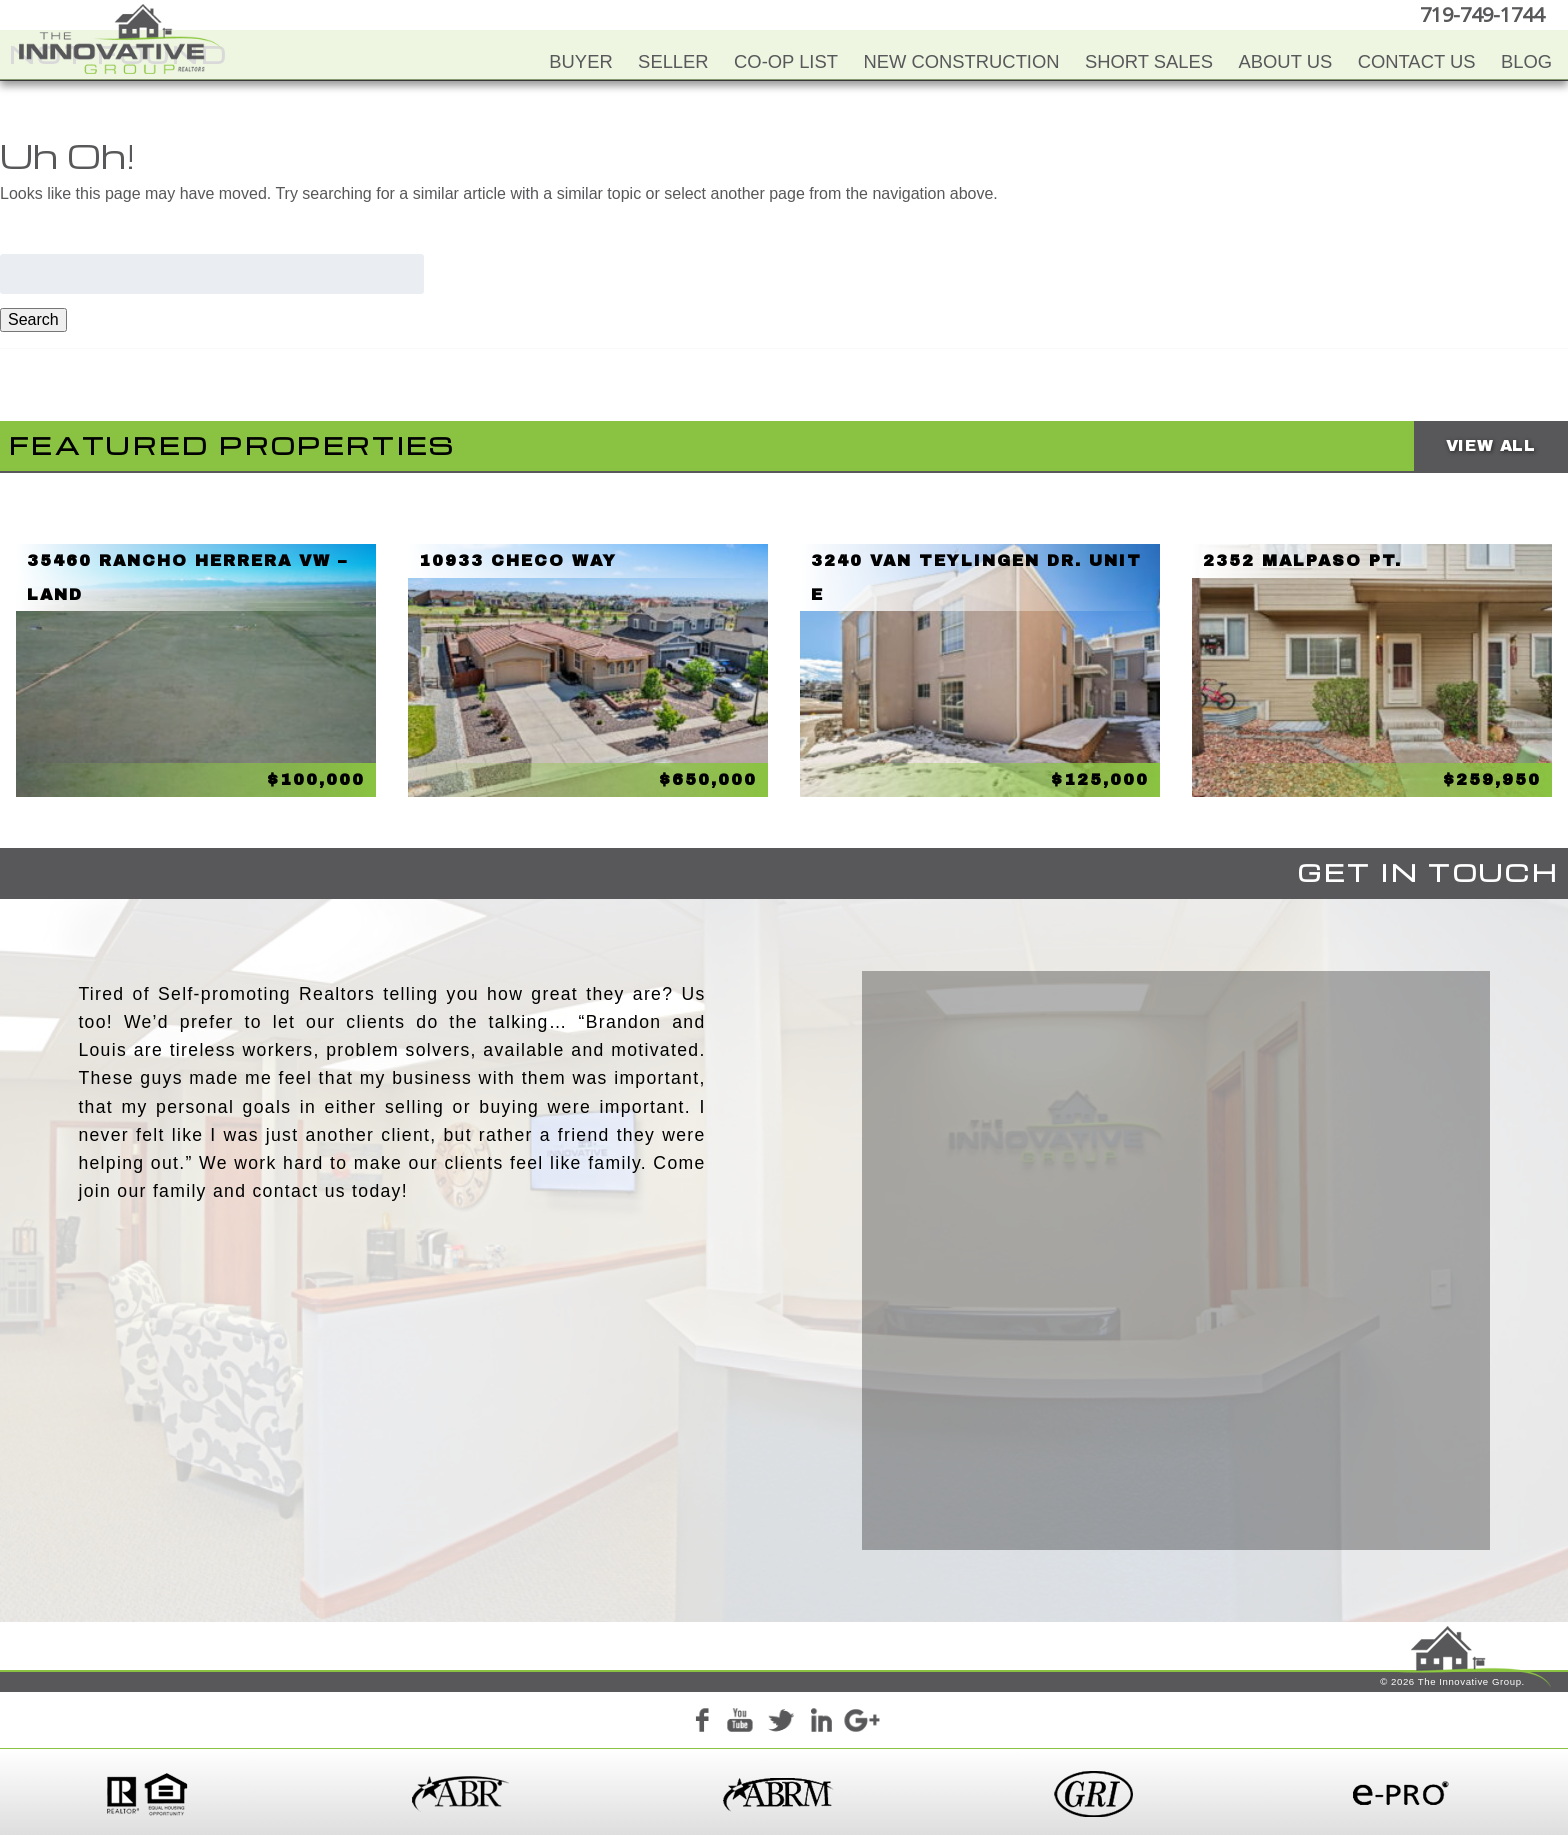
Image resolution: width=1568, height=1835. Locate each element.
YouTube (741, 1724)
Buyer (580, 61)
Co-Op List (786, 61)
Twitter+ (781, 1724)
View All (1491, 445)
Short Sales (1149, 61)
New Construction (961, 61)
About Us (1286, 61)
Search (33, 319)
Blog (1526, 61)
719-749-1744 (1482, 14)
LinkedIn (821, 1724)
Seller (673, 61)
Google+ (861, 1724)
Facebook (701, 1724)
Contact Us (1417, 61)
